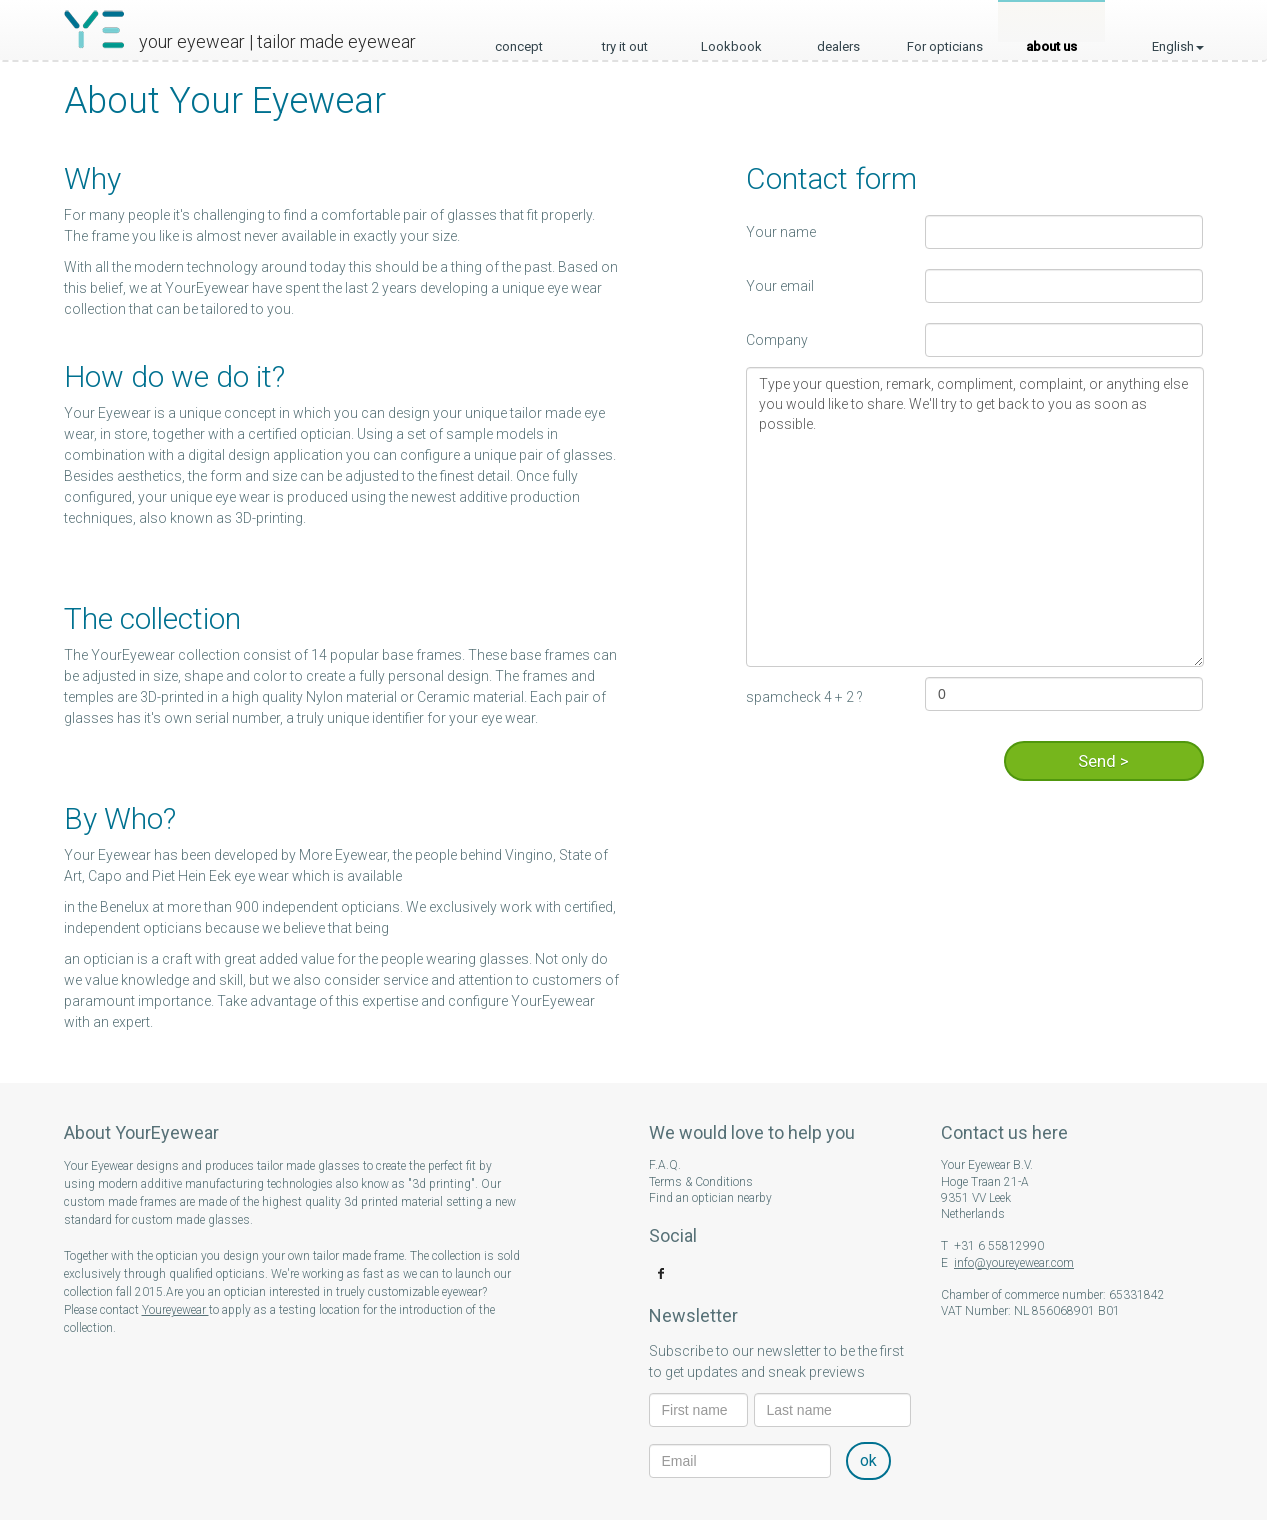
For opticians (945, 40)
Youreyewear (175, 1310)
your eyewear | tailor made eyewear (277, 41)
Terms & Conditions (701, 1182)
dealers (838, 40)
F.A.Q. (665, 1165)
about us (1051, 40)
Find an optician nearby (710, 1198)
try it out (625, 40)
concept (519, 40)
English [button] (1178, 24)
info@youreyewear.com (1014, 1263)
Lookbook (731, 40)
